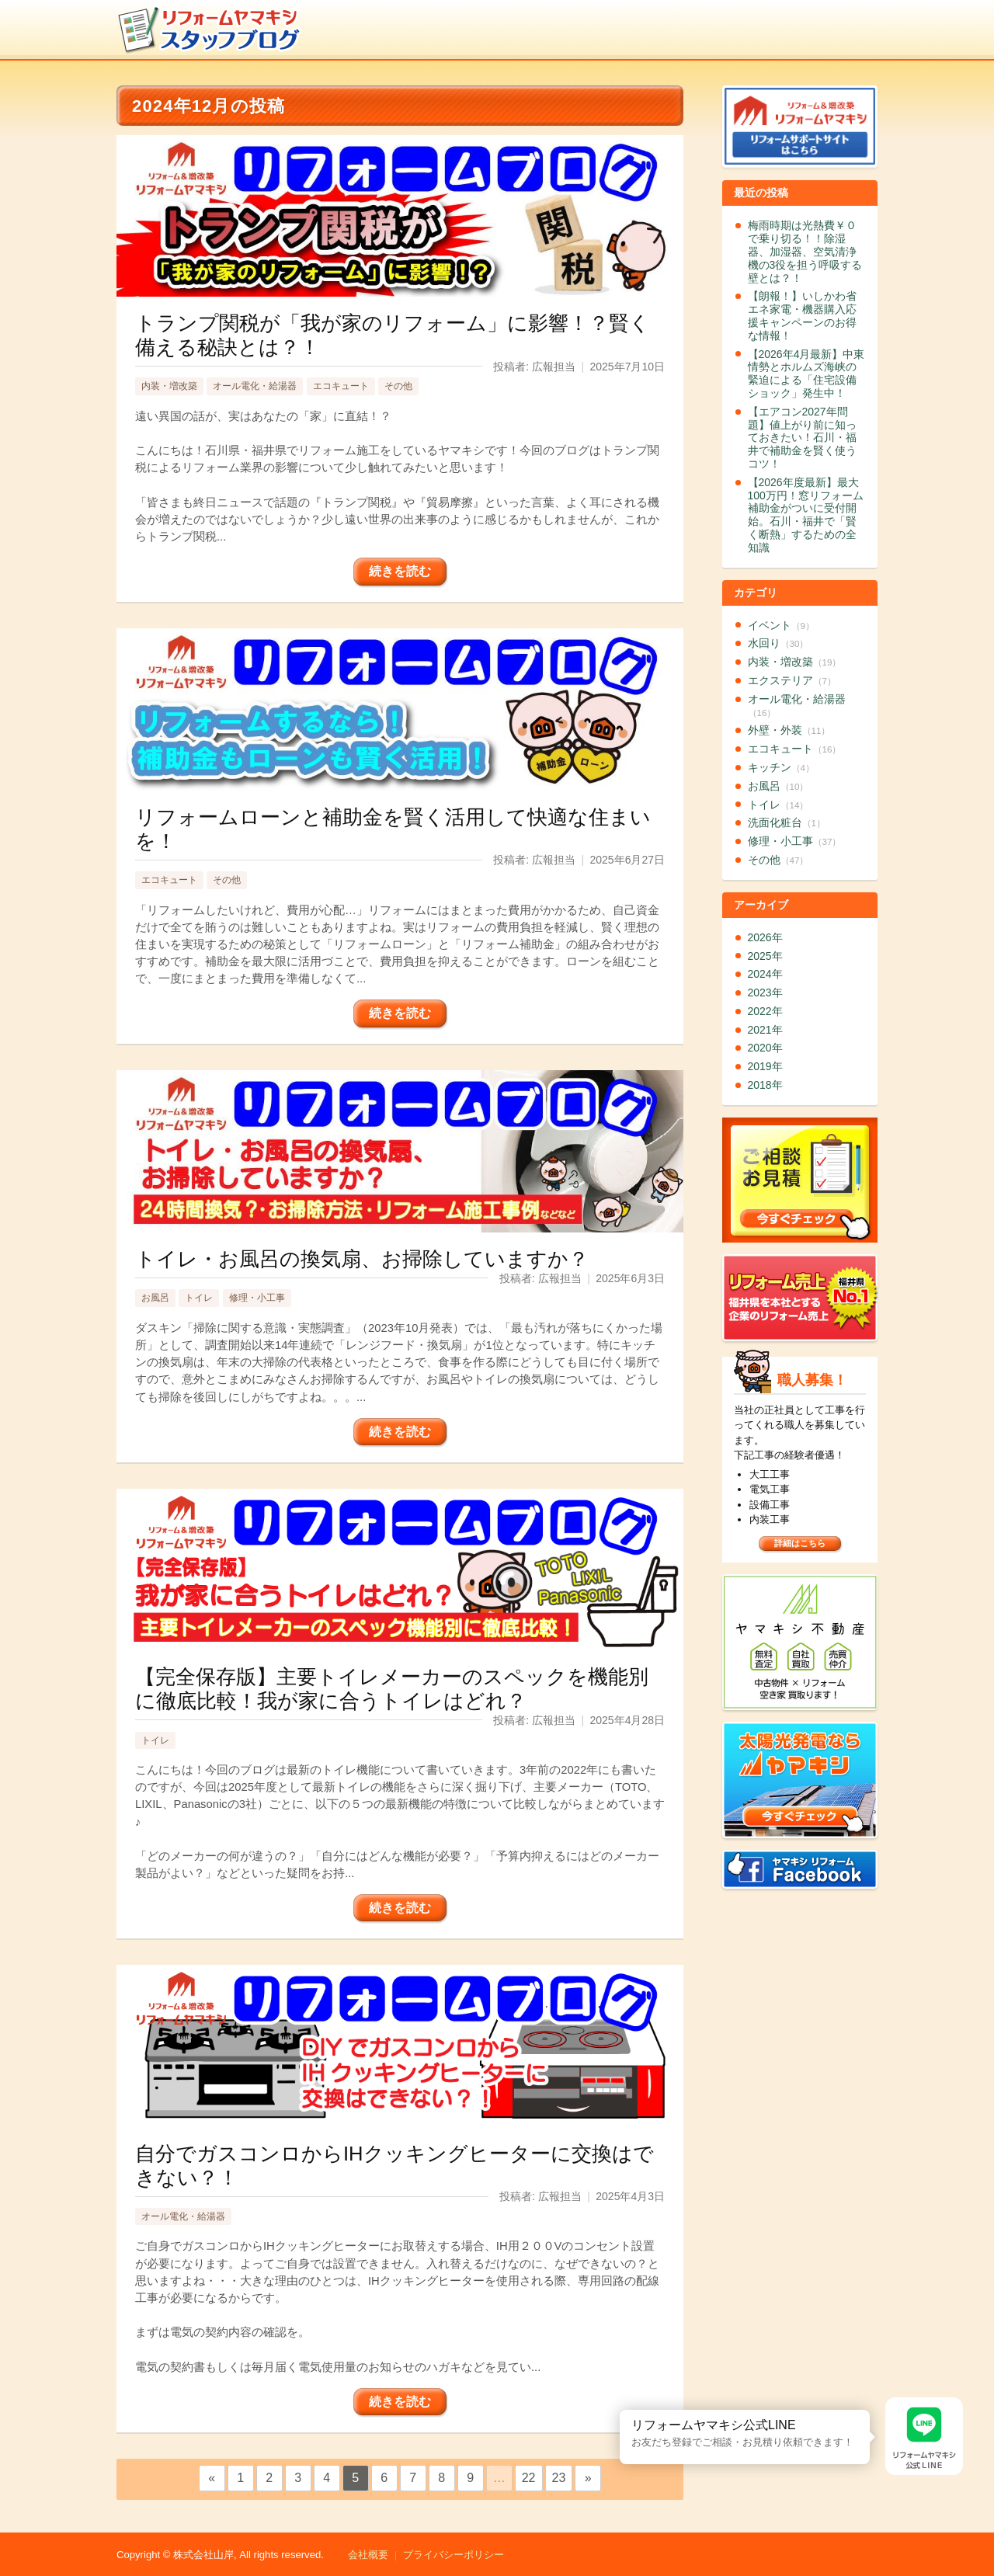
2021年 (765, 1030)
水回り (778, 643)
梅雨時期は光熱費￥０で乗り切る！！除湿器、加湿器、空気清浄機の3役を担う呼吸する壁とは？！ (805, 251)
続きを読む (400, 571)
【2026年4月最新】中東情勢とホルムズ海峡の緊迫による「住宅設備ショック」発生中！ (806, 373)
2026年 (765, 937)
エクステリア (792, 680)
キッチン (781, 767)
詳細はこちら (799, 1543)
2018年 (765, 1085)
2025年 (765, 956)
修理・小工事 (257, 1297)
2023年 (765, 992)
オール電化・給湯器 (255, 386)
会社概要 (368, 2554)
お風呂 (155, 1297)
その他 (398, 386)
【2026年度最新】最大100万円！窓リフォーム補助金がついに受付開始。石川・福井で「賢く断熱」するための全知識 (806, 515)
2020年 (765, 1047)
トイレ (199, 1297)
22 (529, 2477)
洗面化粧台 (786, 822)
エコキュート (341, 386)
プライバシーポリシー (453, 2554)
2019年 (765, 1066)
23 (559, 2477)
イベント (781, 625)
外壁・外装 (789, 730)
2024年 (765, 974)
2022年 (765, 1011)
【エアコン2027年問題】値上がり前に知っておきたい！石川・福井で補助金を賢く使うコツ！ (802, 437)
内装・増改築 (169, 386)
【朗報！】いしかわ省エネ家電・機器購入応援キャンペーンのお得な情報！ (802, 315)
